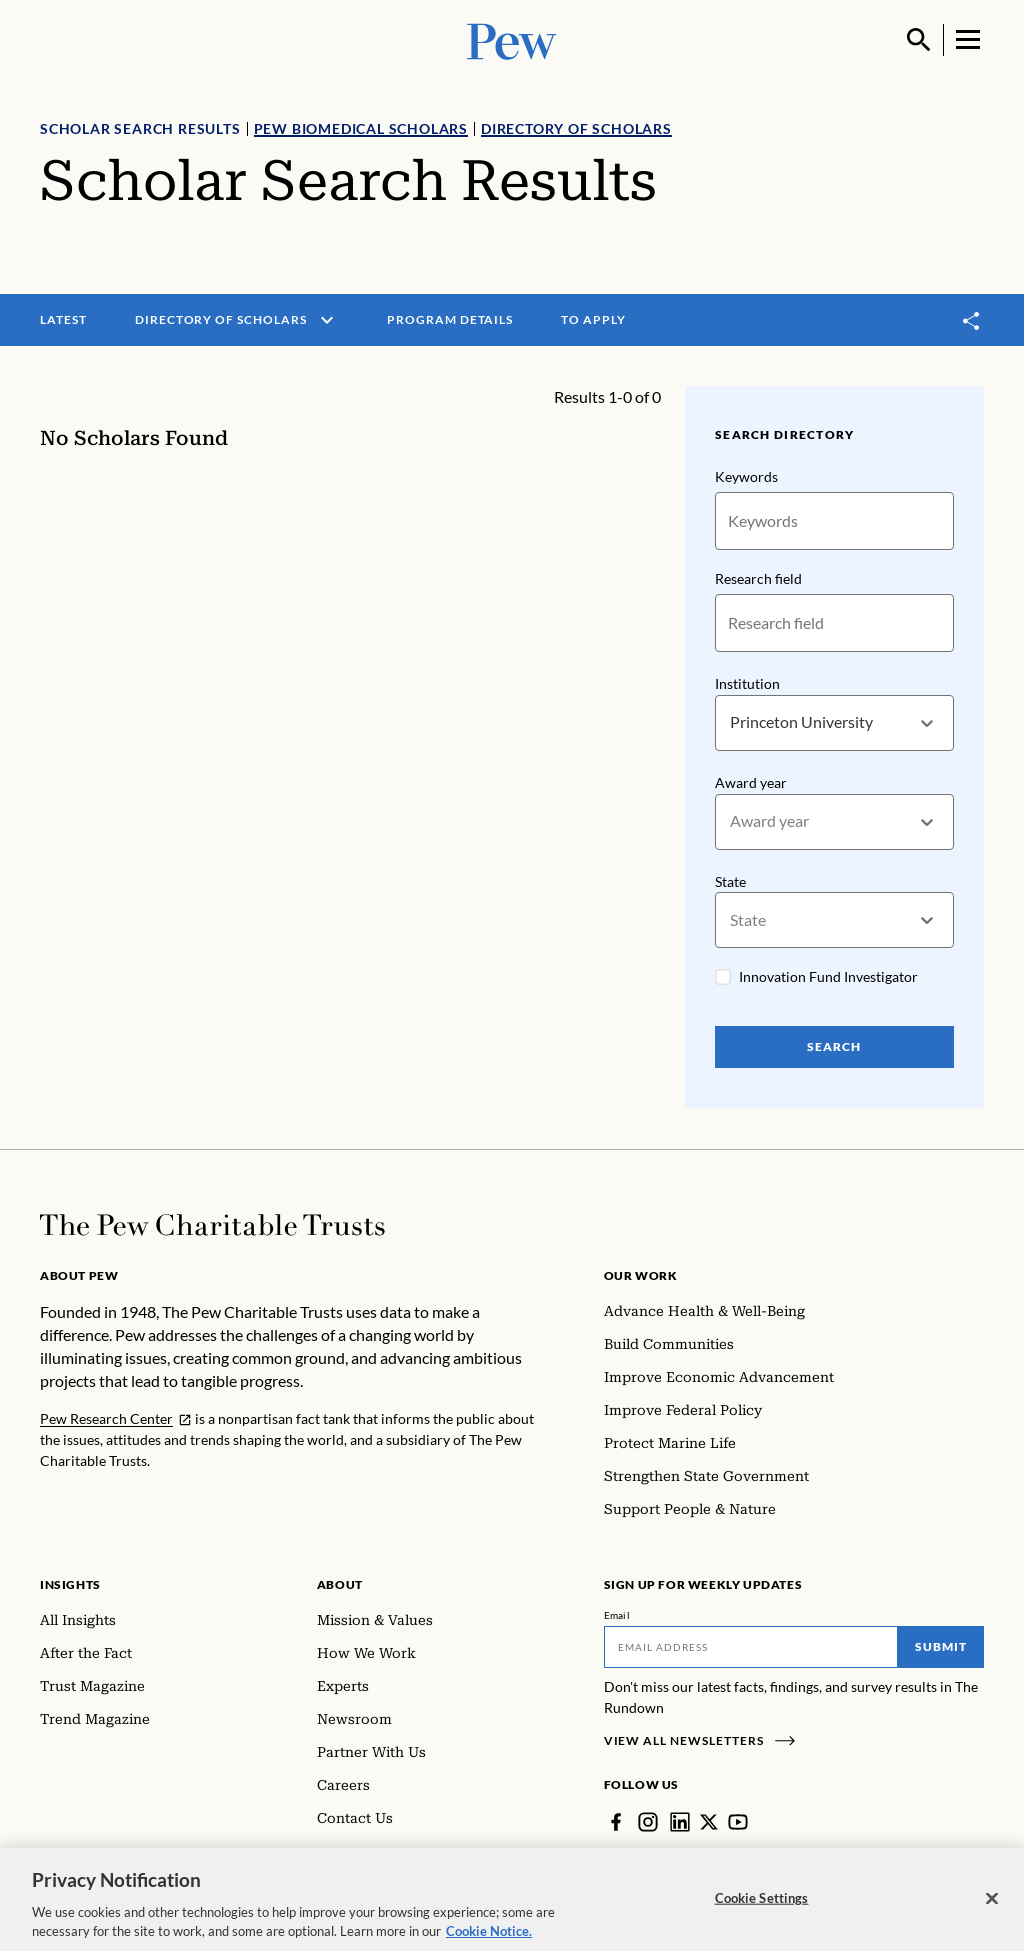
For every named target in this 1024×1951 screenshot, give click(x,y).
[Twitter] (709, 1822)
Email (617, 1615)
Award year (751, 782)
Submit (941, 1646)
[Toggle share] (972, 320)
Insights (70, 1584)
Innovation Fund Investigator (828, 977)
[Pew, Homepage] (512, 39)
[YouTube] (738, 1822)
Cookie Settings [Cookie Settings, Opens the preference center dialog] (762, 1907)
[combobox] (731, 723)
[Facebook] (616, 1822)
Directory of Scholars (576, 128)
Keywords (746, 476)
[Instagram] (648, 1822)
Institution (747, 683)
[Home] (212, 1225)
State (730, 881)
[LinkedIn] (680, 1822)
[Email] (751, 1647)
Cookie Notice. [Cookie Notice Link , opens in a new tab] (489, 1941)
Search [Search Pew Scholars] (835, 1047)
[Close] (992, 1908)
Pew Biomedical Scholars (361, 128)
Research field (758, 578)
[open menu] (327, 320)
